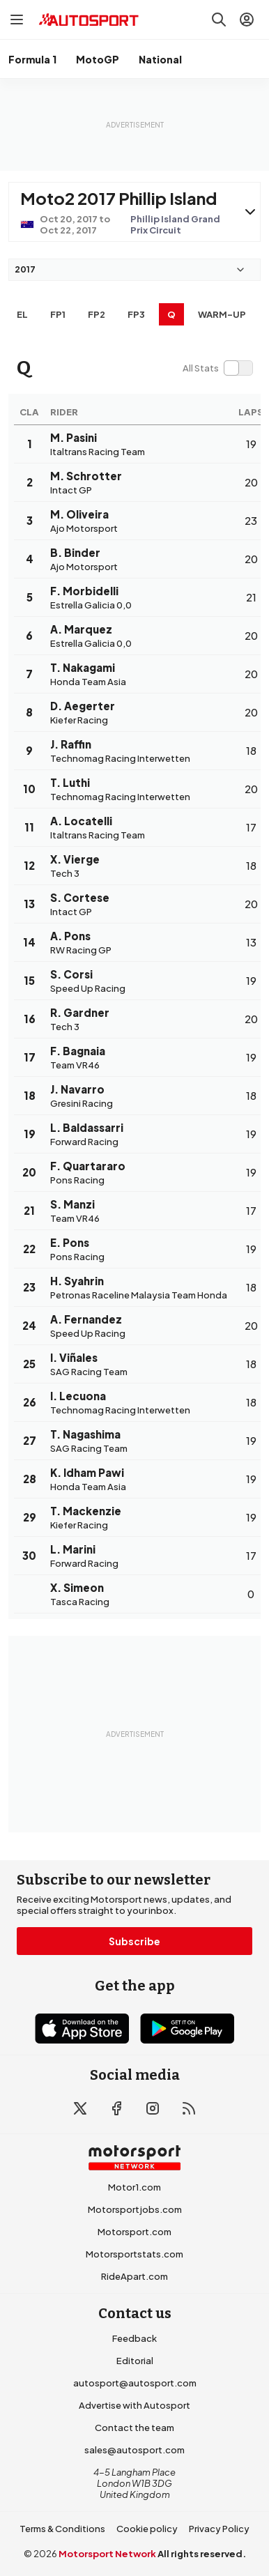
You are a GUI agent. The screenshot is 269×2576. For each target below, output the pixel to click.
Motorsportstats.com (134, 2254)
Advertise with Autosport (134, 2405)
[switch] (217, 368)
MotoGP (97, 59)
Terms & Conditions (62, 2528)
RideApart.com (134, 2276)
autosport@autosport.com (135, 2383)
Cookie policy (147, 2528)
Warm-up (222, 314)
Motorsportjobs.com (135, 2209)
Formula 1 (32, 59)
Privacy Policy (219, 2528)
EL (22, 314)
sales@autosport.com (134, 2449)
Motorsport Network (107, 2553)
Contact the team (134, 2427)
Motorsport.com (134, 2231)
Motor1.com (134, 2187)
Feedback (134, 2338)
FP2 (96, 314)
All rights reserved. (201, 2553)
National (160, 59)
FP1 (58, 314)
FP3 (136, 314)
